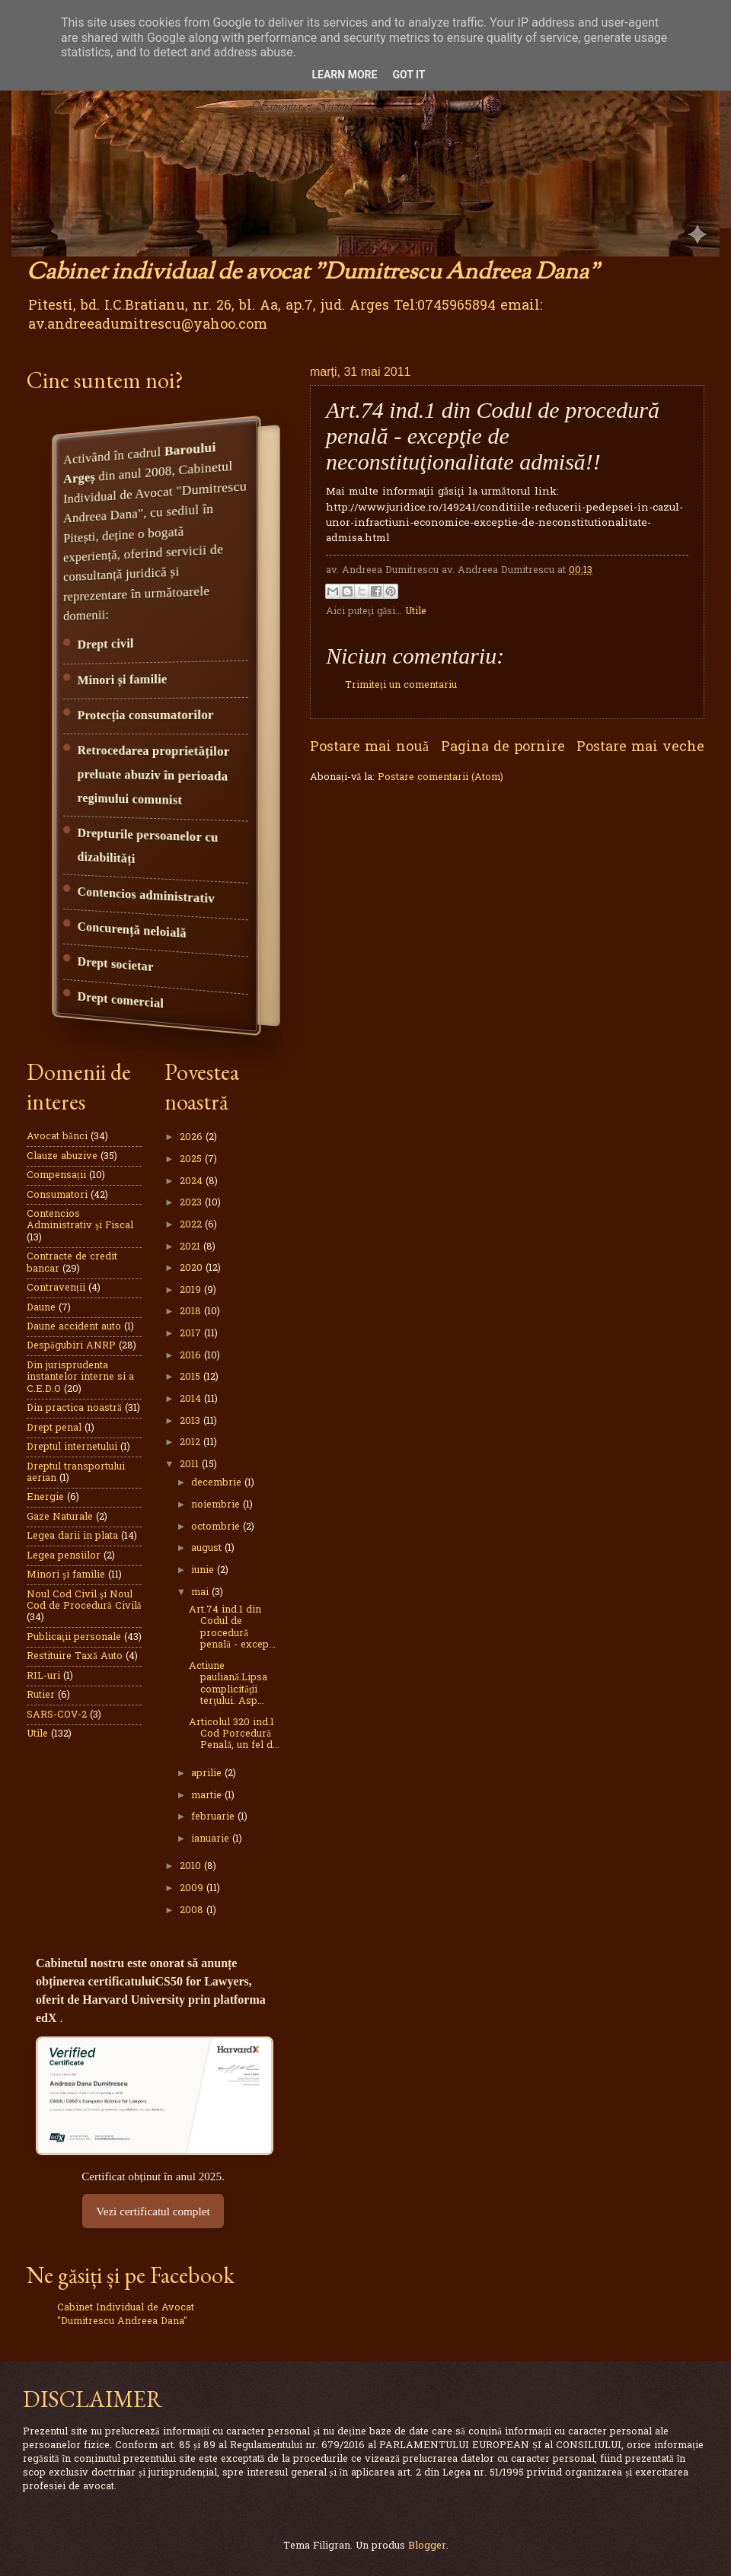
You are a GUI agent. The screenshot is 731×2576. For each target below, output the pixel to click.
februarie (214, 1817)
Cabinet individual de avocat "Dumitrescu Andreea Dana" (313, 272)
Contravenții (56, 1288)
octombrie (217, 1527)
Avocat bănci (57, 1136)
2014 (192, 1399)
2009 (193, 1888)
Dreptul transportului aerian (76, 1472)
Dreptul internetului (72, 1447)
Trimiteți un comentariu (401, 685)
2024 (193, 1181)
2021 (191, 1247)
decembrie (217, 1483)
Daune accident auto (74, 1327)
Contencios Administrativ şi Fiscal (80, 1220)
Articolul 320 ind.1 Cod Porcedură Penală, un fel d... (234, 1734)
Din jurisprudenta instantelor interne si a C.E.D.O (80, 1377)
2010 (192, 1866)
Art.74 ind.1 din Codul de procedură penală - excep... (232, 1627)
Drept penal (54, 1428)
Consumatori (57, 1195)
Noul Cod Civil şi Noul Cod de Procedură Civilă (84, 1600)
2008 (193, 1910)
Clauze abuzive (62, 1156)
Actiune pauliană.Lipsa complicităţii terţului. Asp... (228, 1683)
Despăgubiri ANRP (71, 1346)
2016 (192, 1355)
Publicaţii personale (74, 1637)
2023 (192, 1203)
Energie (45, 1497)
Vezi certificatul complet (152, 2211)
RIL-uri (43, 1676)
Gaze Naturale (60, 1517)
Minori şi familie (66, 1575)
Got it (408, 74)
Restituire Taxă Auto (75, 1656)
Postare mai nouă (369, 747)
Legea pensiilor (64, 1556)
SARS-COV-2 (57, 1715)
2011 (191, 1464)
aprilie (208, 1773)
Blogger (427, 2546)
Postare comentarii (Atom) (440, 777)
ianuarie (211, 1839)
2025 (192, 1159)
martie (208, 1795)
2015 (191, 1377)
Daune (41, 1308)
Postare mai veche (640, 747)
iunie (204, 1570)
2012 (191, 1442)
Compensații (56, 1175)
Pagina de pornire (503, 747)
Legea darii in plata (72, 1536)
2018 (192, 1311)
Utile (415, 611)
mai (201, 1592)
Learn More (344, 74)
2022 (192, 1225)
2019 (192, 1290)
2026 (193, 1137)
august (208, 1548)
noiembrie (217, 1505)
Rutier (41, 1695)
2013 (191, 1421)
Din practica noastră (74, 1408)
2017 (192, 1333)
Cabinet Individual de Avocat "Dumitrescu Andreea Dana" (125, 2315)
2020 (193, 1268)
